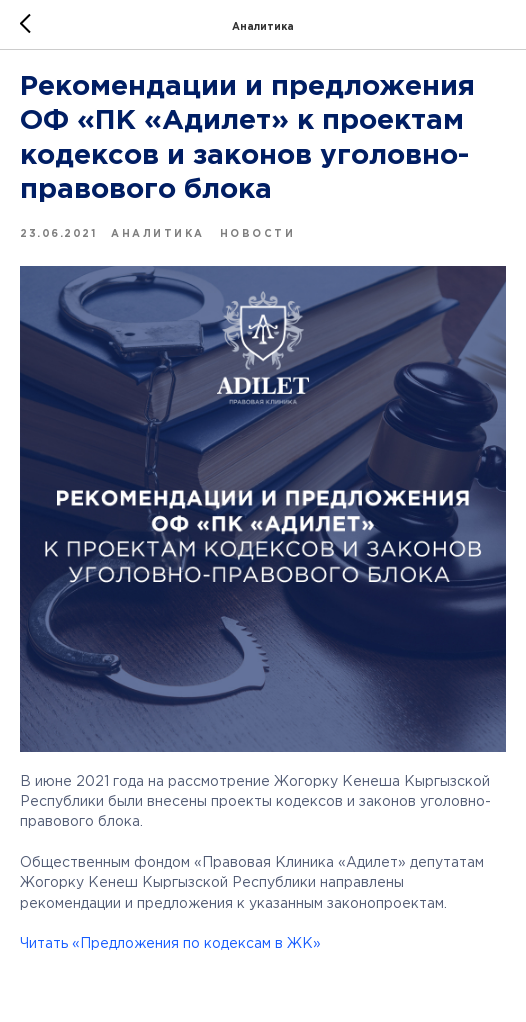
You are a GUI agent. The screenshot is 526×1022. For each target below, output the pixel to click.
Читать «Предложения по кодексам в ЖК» (170, 944)
